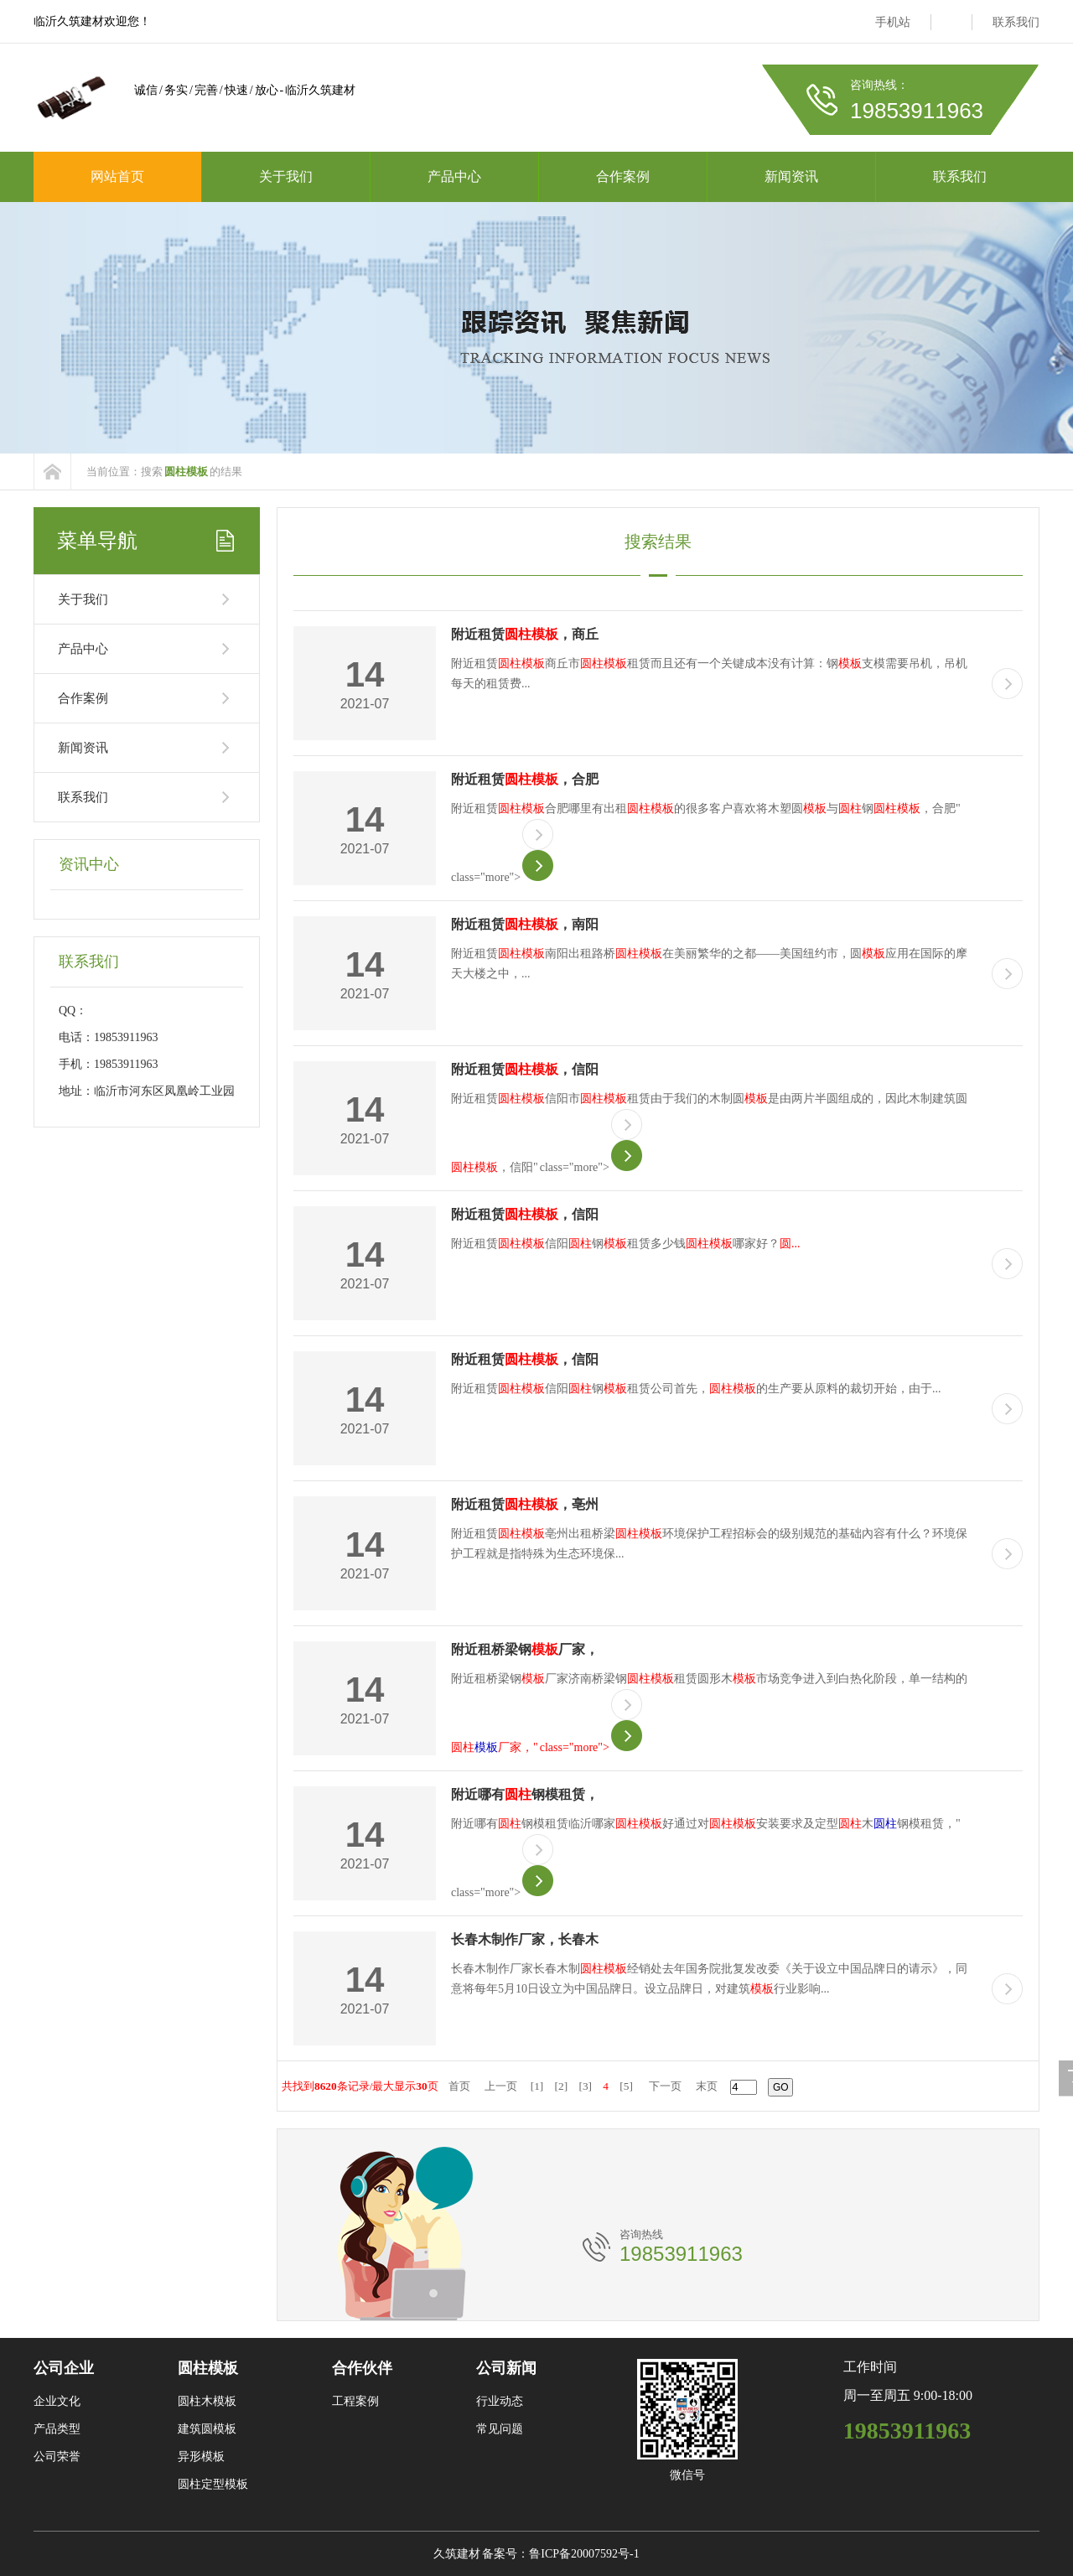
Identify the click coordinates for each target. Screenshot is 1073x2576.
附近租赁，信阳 (525, 1069)
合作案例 (623, 176)
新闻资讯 (791, 176)
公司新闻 (506, 2368)
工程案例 (355, 2401)
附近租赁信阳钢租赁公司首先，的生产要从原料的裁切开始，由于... (696, 1388)
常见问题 (499, 2429)
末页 (707, 2086)
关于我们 (286, 176)
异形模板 (201, 2456)
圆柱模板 (208, 2368)
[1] (537, 2086)
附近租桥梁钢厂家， (525, 1649)
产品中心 (454, 176)
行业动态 (499, 2401)
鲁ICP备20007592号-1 (584, 2553)
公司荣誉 (57, 2456)
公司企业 (64, 2368)
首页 (459, 2086)
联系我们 (1016, 22)
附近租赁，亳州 (525, 1504)
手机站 (892, 22)
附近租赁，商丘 (525, 634)
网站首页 (117, 176)
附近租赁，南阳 (525, 924)
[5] (626, 2086)
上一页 (501, 2086)
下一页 (665, 2086)
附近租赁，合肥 (525, 779)
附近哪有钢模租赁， (525, 1794)
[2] (561, 2086)
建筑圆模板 (207, 2429)
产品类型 (57, 2429)
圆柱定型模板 (213, 2484)
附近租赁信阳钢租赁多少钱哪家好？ (626, 1243)
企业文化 (57, 2401)
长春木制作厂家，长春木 (525, 1939)
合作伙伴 (362, 2368)
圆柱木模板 (207, 2401)
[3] (585, 2086)
